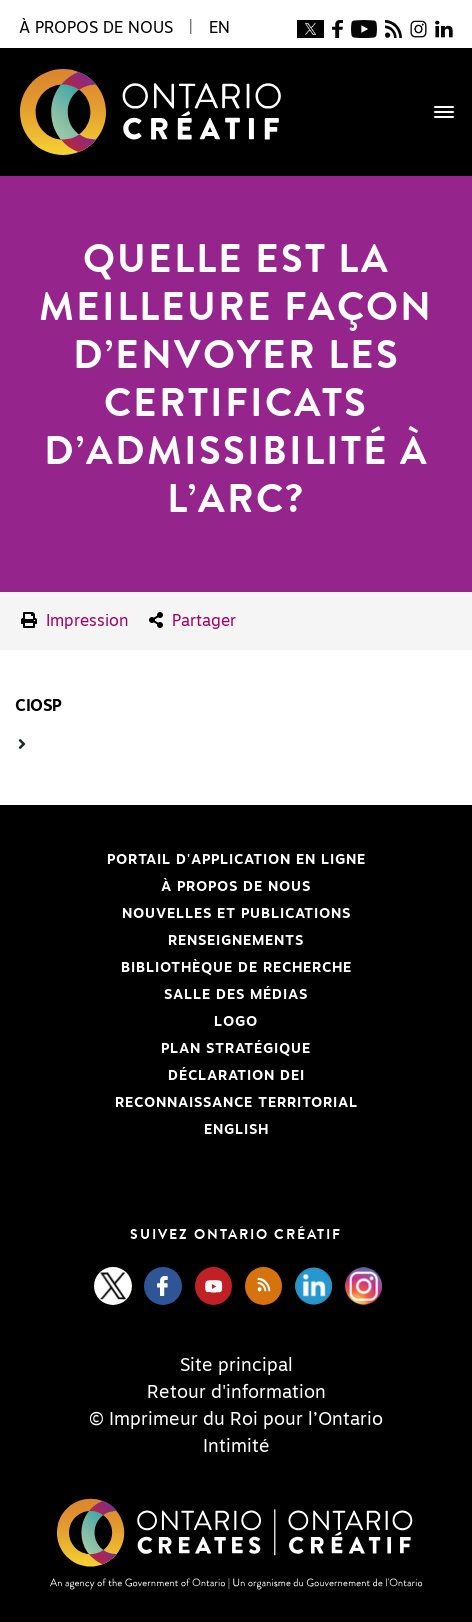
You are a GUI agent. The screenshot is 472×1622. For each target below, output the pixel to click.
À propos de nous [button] (96, 28)
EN (219, 28)
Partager (192, 620)
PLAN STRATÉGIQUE (236, 1049)
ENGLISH (236, 1130)
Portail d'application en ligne (190, 860)
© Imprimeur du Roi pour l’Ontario (236, 1420)
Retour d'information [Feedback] (236, 1393)
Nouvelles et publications (236, 914)
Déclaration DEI (160, 1076)
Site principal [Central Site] (236, 1366)
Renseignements (236, 941)
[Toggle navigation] (434, 112)
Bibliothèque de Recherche (183, 968)
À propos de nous (236, 887)
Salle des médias (236, 995)
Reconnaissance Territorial (186, 1103)
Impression (75, 620)
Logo (236, 1022)
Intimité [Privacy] (236, 1447)
